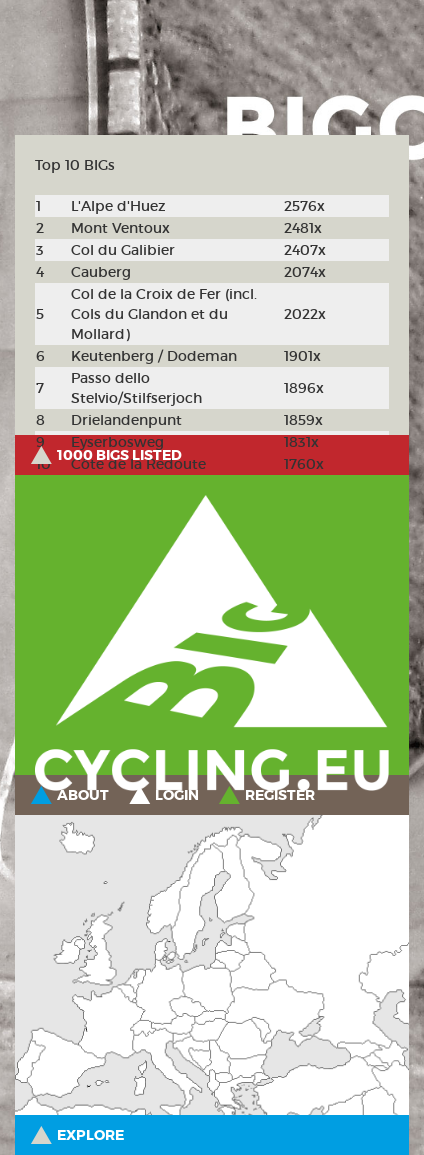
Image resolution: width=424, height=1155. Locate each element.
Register (280, 795)
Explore (90, 1135)
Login (177, 795)
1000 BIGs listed (119, 455)
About (83, 795)
